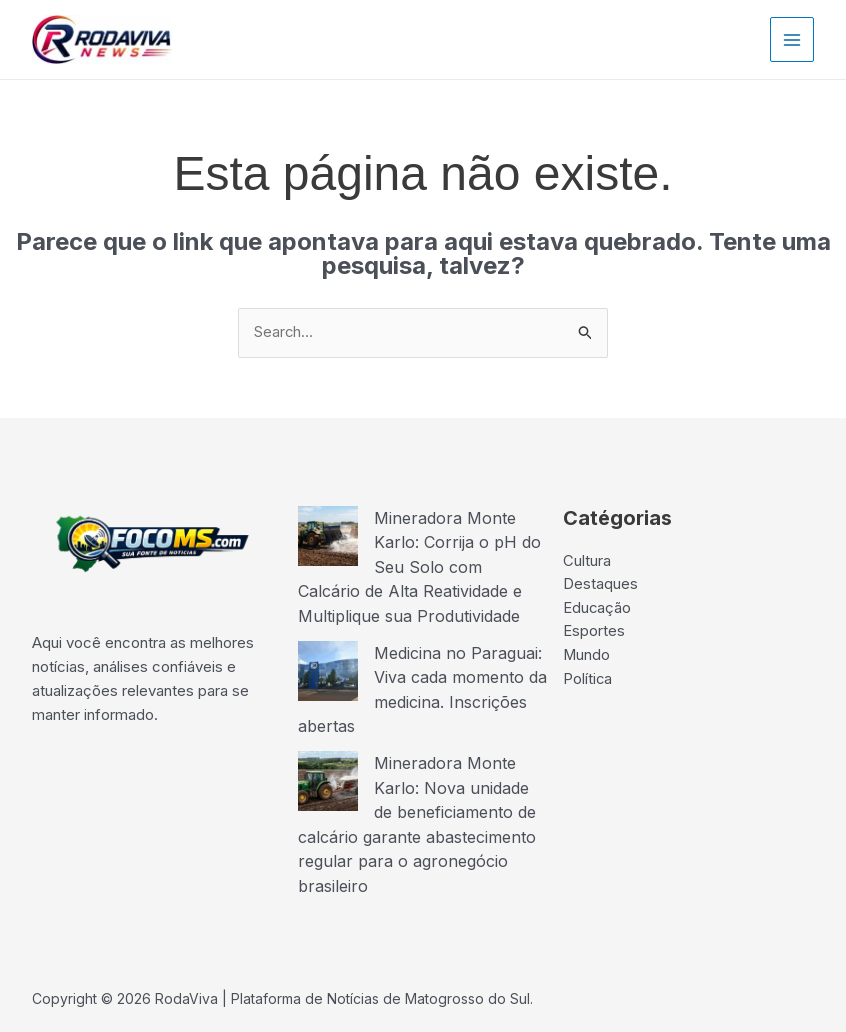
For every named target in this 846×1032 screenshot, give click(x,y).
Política (588, 681)
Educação (597, 609)
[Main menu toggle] (792, 39)
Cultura (587, 561)
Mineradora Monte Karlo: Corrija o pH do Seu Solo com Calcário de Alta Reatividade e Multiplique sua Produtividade (419, 566)
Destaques (600, 585)
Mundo (587, 657)
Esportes (594, 633)
